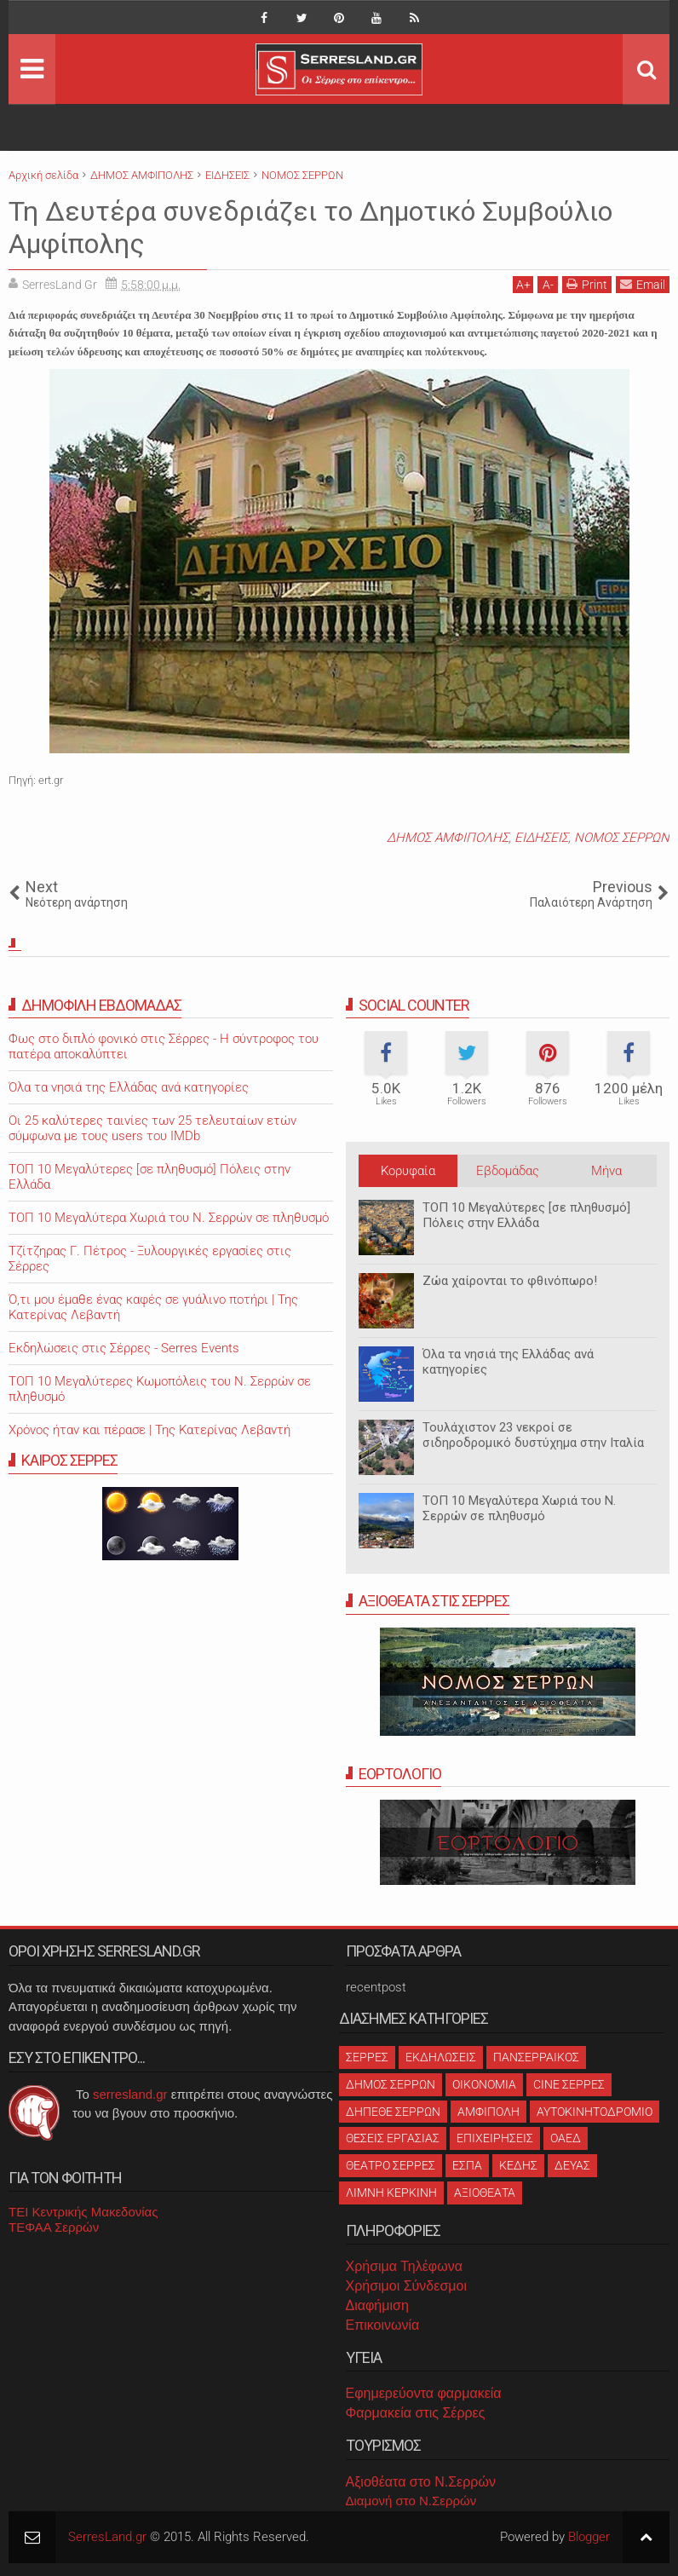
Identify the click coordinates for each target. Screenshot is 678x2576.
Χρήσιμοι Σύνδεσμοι (406, 2286)
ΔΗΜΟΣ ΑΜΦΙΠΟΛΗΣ (447, 837)
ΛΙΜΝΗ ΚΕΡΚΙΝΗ (391, 2192)
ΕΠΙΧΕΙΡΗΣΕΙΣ (495, 2138)
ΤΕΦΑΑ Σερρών (54, 2227)
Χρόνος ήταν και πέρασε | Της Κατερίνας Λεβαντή (149, 1430)
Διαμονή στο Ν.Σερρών (411, 2500)
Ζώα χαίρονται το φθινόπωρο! (509, 1280)
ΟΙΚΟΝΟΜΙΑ (484, 2084)
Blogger (589, 2536)
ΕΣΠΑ (467, 2165)
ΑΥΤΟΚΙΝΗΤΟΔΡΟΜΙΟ (594, 2111)
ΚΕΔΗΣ (518, 2165)
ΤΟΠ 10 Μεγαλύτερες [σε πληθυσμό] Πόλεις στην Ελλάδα (526, 1215)
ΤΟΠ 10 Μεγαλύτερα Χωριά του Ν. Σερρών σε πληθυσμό (519, 1508)
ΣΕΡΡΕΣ (367, 2057)
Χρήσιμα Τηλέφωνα (404, 2266)
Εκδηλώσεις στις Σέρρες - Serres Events (124, 1348)
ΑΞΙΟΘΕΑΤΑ (484, 2192)
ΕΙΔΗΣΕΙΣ (541, 837)
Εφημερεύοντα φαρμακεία (424, 2393)
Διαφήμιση (377, 2305)
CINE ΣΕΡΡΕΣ (569, 2084)
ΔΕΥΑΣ (572, 2165)
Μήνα (606, 1171)
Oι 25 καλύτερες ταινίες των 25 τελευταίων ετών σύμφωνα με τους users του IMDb (152, 1128)
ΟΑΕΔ (565, 2138)
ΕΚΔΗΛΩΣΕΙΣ (440, 2057)
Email (642, 284)
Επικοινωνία (383, 2325)
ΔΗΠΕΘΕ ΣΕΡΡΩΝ (393, 2111)
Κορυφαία (408, 1171)
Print (586, 284)
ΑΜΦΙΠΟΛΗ (488, 2111)
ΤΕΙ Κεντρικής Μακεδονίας (83, 2211)
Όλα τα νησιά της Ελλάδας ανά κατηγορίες (129, 1087)
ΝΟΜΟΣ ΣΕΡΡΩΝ (621, 837)
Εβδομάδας (507, 1171)
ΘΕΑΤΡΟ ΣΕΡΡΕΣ (390, 2165)
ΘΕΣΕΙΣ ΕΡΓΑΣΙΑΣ (393, 2138)
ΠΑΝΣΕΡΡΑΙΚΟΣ (536, 2057)
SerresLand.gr (107, 2536)
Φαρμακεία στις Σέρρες (416, 2413)
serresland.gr (130, 2094)
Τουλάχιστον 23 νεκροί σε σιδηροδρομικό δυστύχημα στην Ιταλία (533, 1435)
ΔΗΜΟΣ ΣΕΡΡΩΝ (390, 2084)
